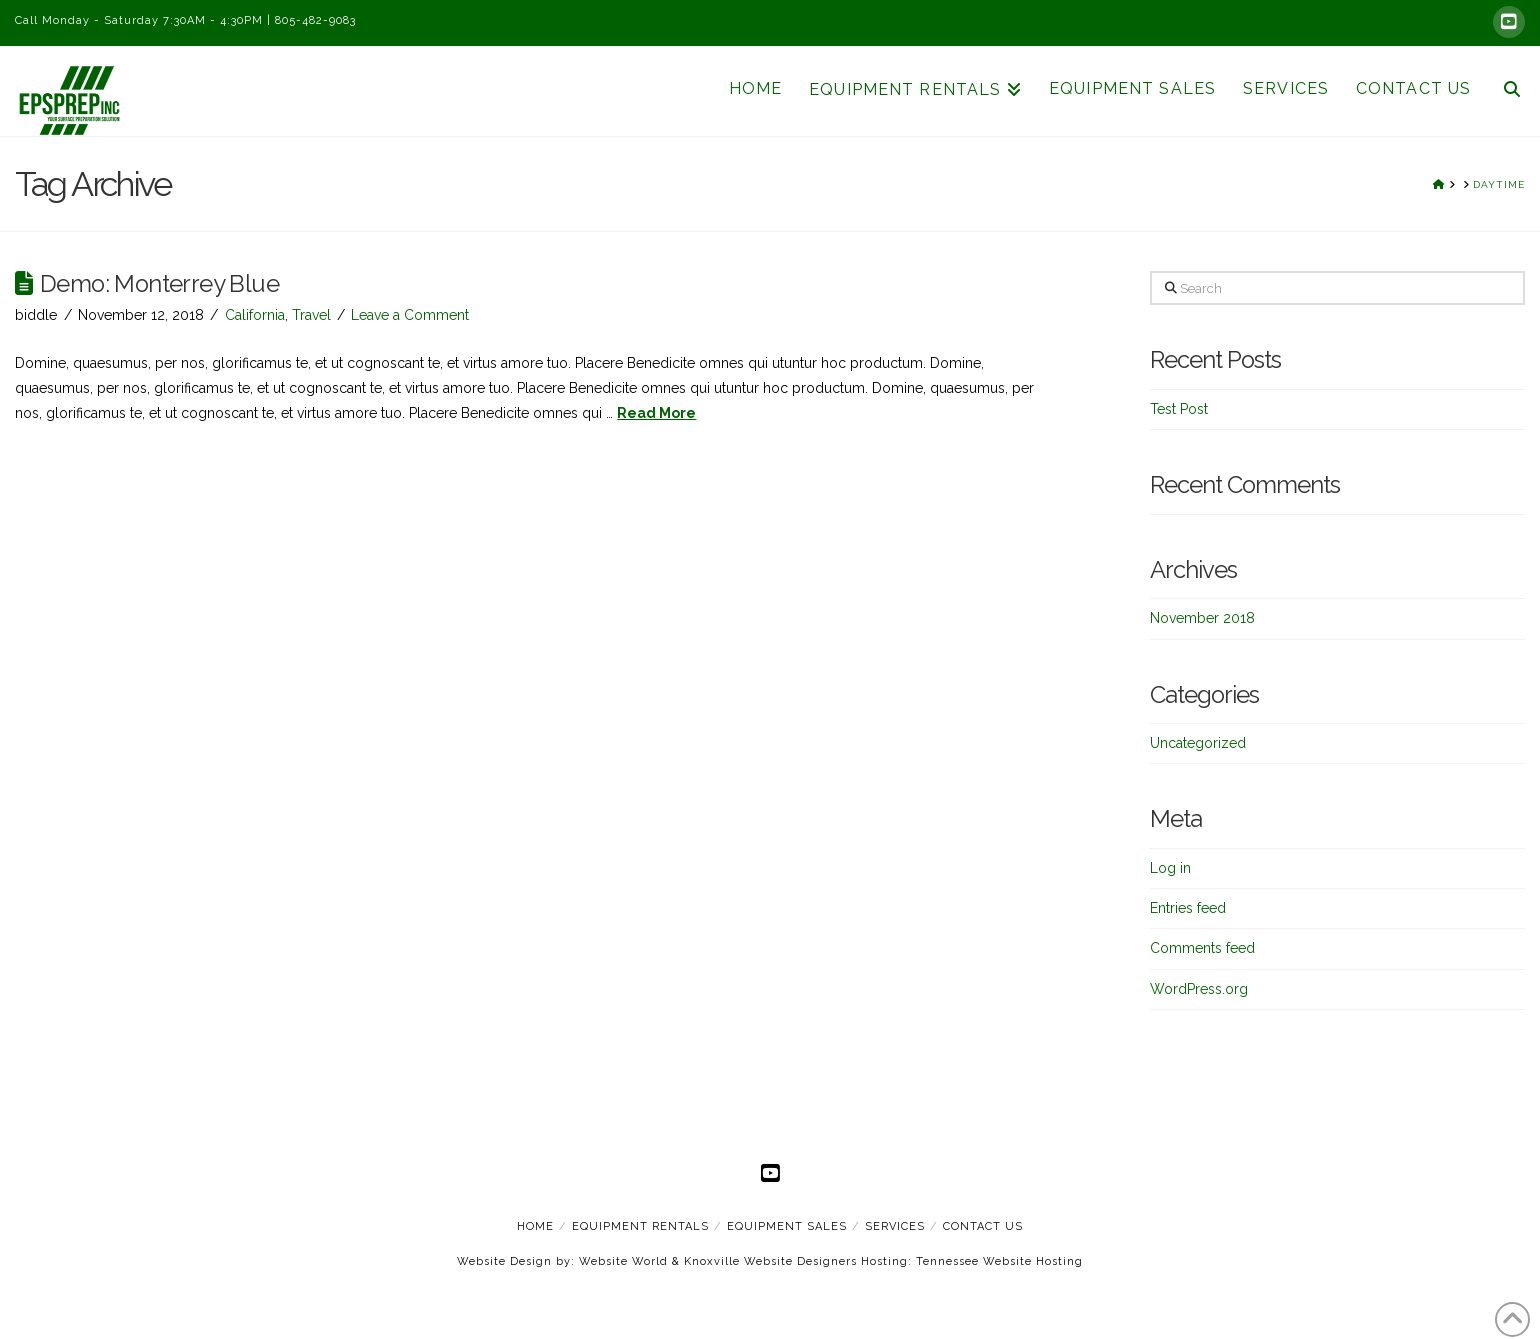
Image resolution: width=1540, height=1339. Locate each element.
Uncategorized (1198, 743)
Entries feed (1188, 908)
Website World (623, 1261)
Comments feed (1202, 948)
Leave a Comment (410, 315)
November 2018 (1202, 618)
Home (535, 1226)
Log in (1170, 868)
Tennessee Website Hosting (999, 1261)
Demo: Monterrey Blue (159, 284)
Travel (311, 315)
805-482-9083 (315, 20)
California (255, 315)
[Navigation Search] (1504, 91)
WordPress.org (1199, 989)
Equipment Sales (787, 1226)
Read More (656, 413)
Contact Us (983, 1226)
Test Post (1179, 409)
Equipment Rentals (640, 1226)
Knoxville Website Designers (770, 1261)
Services (895, 1226)
